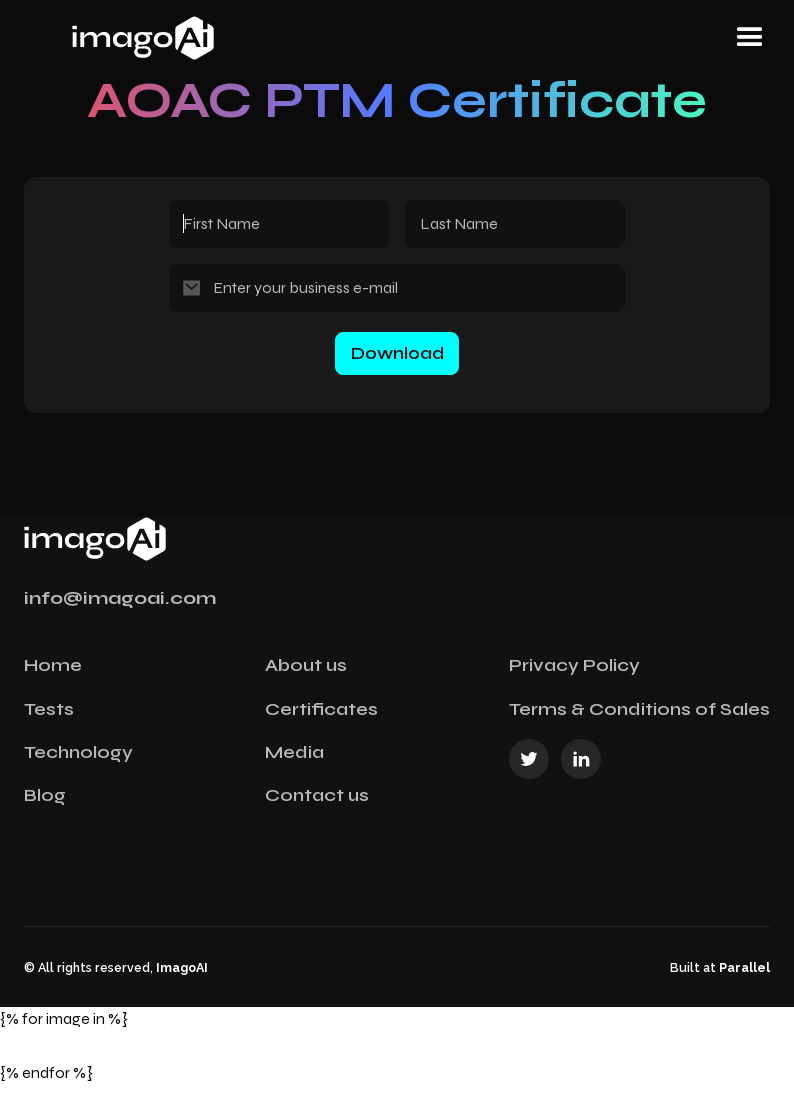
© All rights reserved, (116, 967)
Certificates (321, 709)
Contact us (317, 795)
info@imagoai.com (120, 598)
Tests (49, 709)
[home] (219, 38)
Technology (78, 752)
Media (294, 752)
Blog (45, 795)
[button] (750, 38)
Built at (720, 967)
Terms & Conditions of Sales (639, 709)
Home (53, 665)
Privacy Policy (574, 665)
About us (306, 665)
